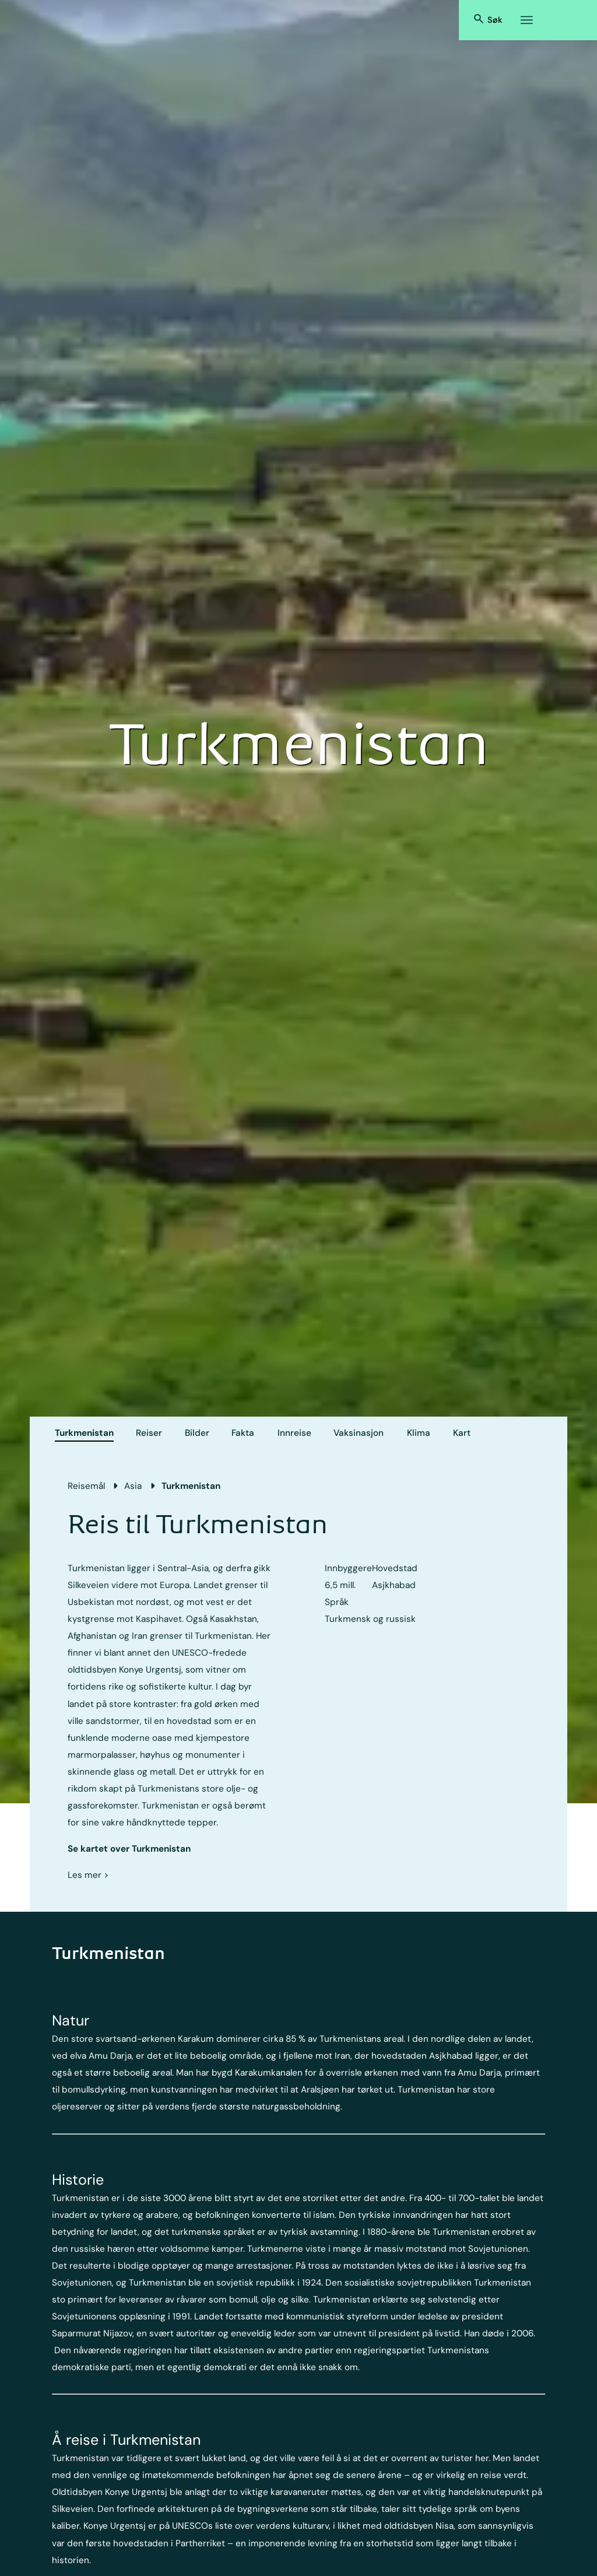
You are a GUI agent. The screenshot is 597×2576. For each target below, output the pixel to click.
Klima (418, 1433)
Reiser (149, 1433)
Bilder (197, 1433)
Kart (461, 1433)
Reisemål (86, 1486)
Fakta (242, 1433)
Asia (133, 1486)
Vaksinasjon (358, 1433)
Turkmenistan (84, 1433)
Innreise (294, 1433)
